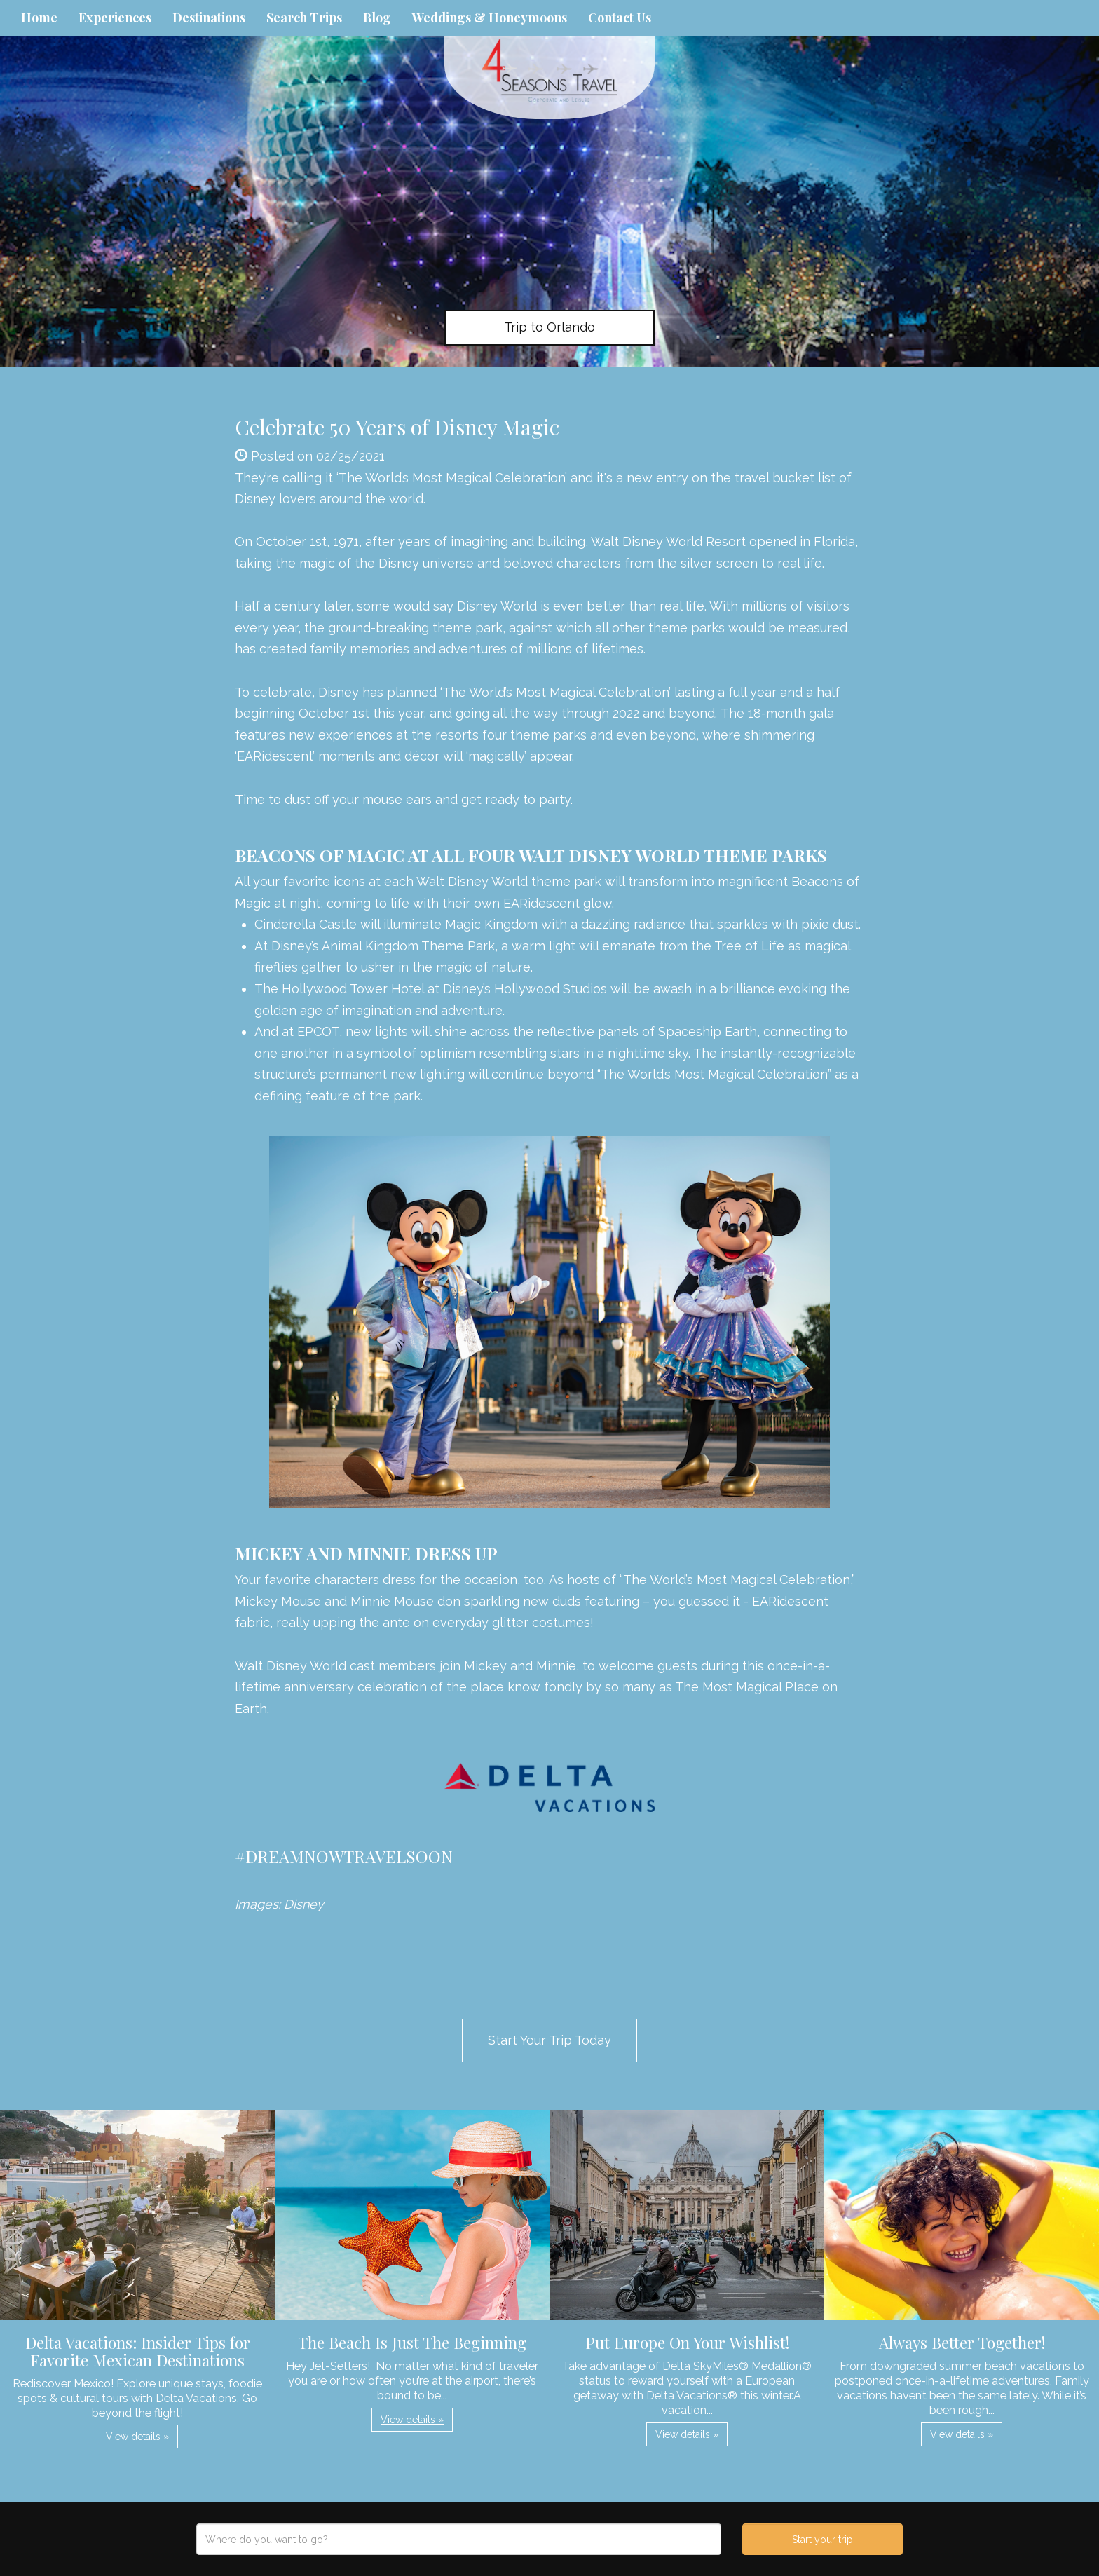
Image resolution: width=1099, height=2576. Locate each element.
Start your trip (822, 2539)
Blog (377, 17)
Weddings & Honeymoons (489, 17)
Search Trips (304, 17)
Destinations (208, 17)
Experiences (114, 17)
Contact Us (619, 17)
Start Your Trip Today (549, 2040)
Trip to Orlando (549, 327)
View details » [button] (137, 2436)
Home (39, 17)
